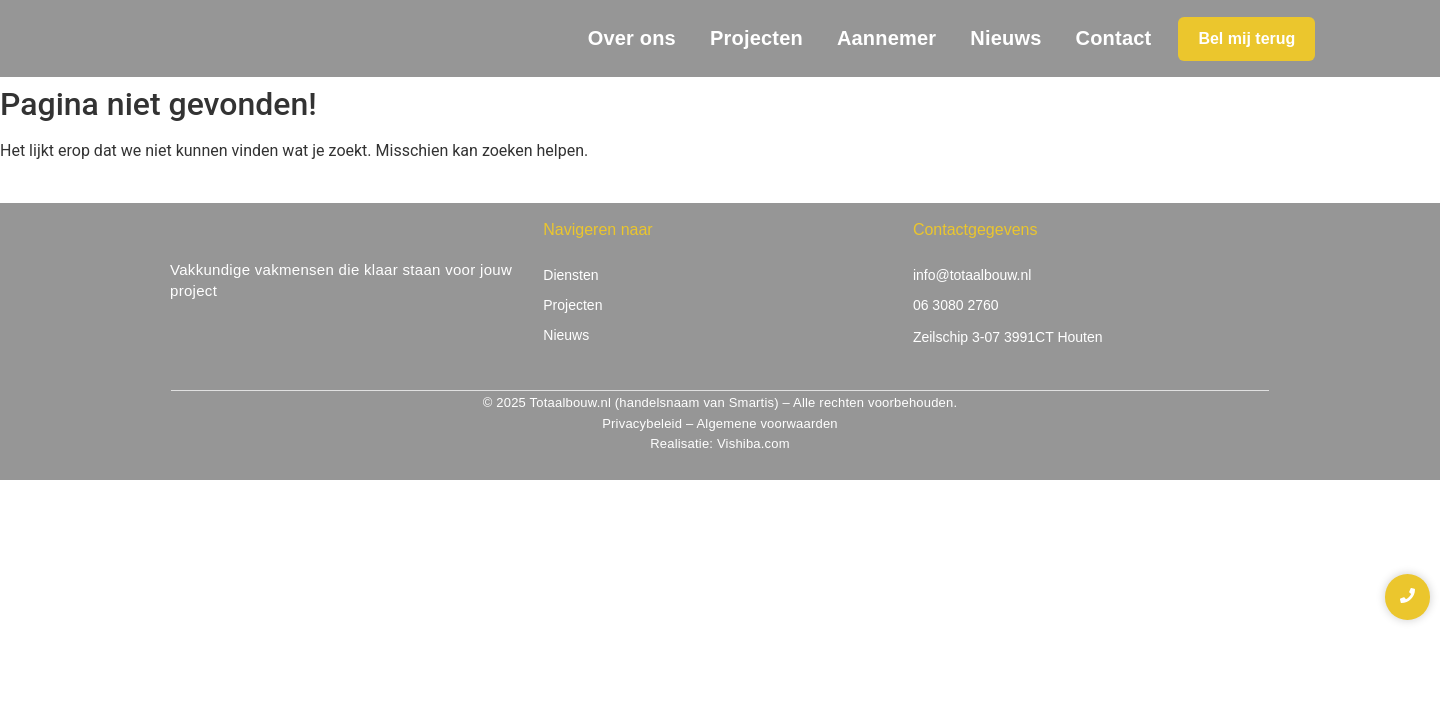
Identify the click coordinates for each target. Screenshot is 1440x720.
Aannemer (886, 38)
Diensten (570, 275)
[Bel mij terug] (1246, 39)
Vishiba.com (753, 443)
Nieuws (1005, 38)
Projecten (756, 38)
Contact (1114, 38)
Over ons (632, 38)
